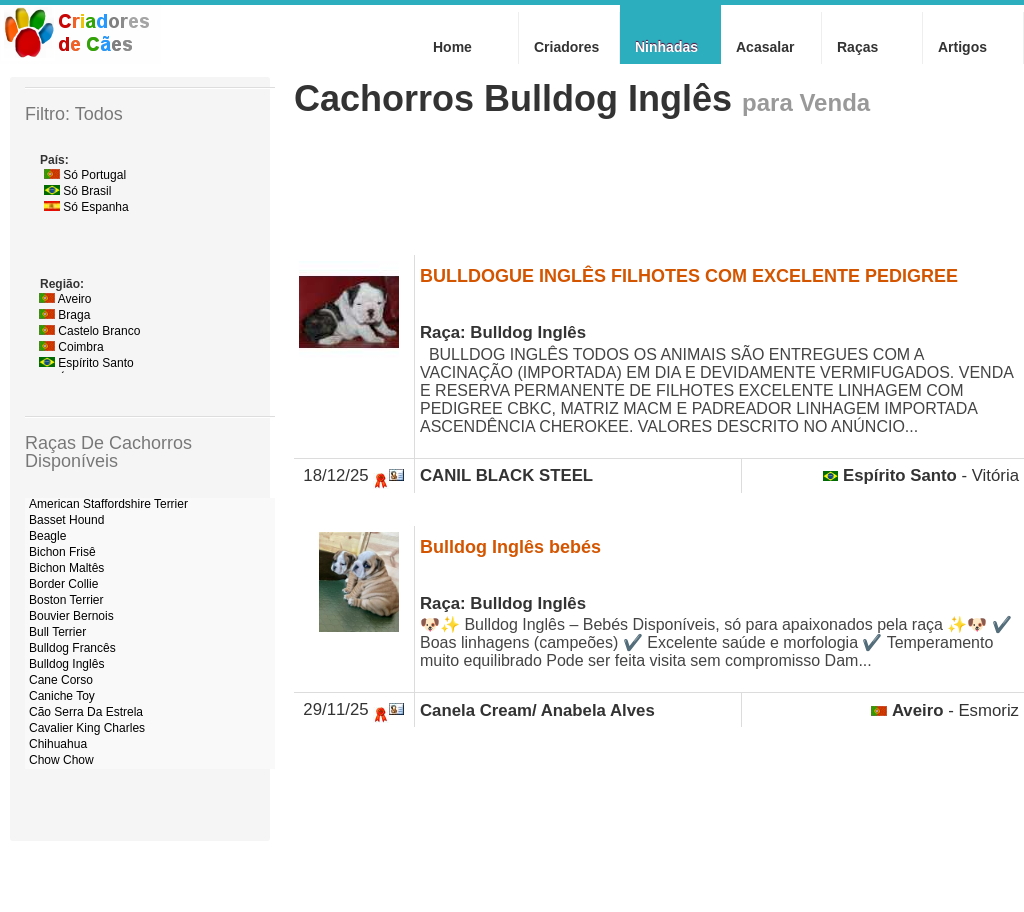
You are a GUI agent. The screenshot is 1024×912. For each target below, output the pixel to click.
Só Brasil (77, 191)
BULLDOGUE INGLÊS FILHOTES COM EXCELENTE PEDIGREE (689, 276)
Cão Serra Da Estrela (86, 712)
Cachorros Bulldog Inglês (513, 98)
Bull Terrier (57, 632)
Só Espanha (86, 207)
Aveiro (65, 299)
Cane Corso (61, 680)
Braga (64, 315)
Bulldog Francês (72, 648)
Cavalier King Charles (87, 728)
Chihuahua (58, 744)
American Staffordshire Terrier (108, 504)
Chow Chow (61, 760)
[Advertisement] (658, 196)
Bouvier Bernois (71, 616)
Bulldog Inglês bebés (510, 547)
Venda (834, 102)
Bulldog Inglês (66, 664)
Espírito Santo (86, 363)
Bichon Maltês (66, 568)
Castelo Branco (89, 331)
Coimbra (71, 347)
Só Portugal (85, 175)
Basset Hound (66, 520)
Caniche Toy (62, 696)
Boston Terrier (66, 600)
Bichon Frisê (62, 552)
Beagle (47, 536)
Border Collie (63, 584)
